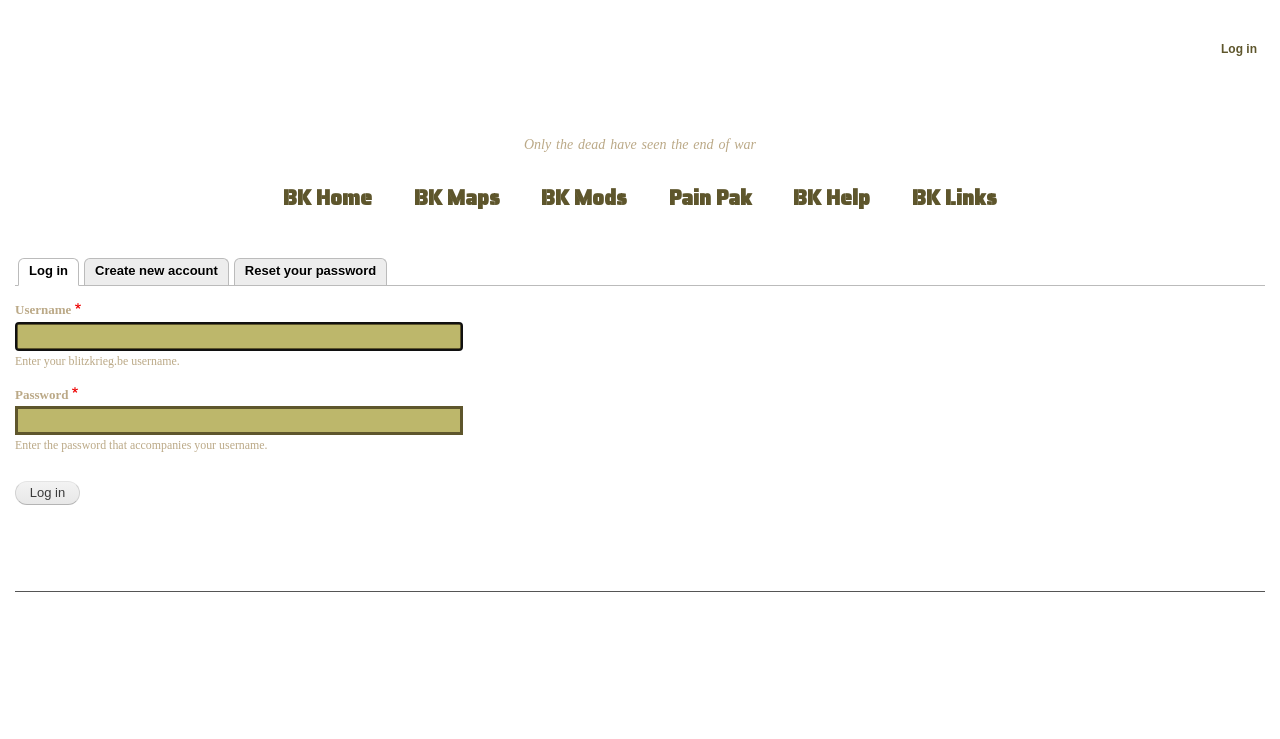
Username (43, 309)
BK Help (831, 197)
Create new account (156, 270)
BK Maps (457, 197)
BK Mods (584, 197)
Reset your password (311, 270)
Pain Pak (710, 197)
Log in (1239, 49)
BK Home (327, 197)
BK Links (954, 197)
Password (41, 394)
